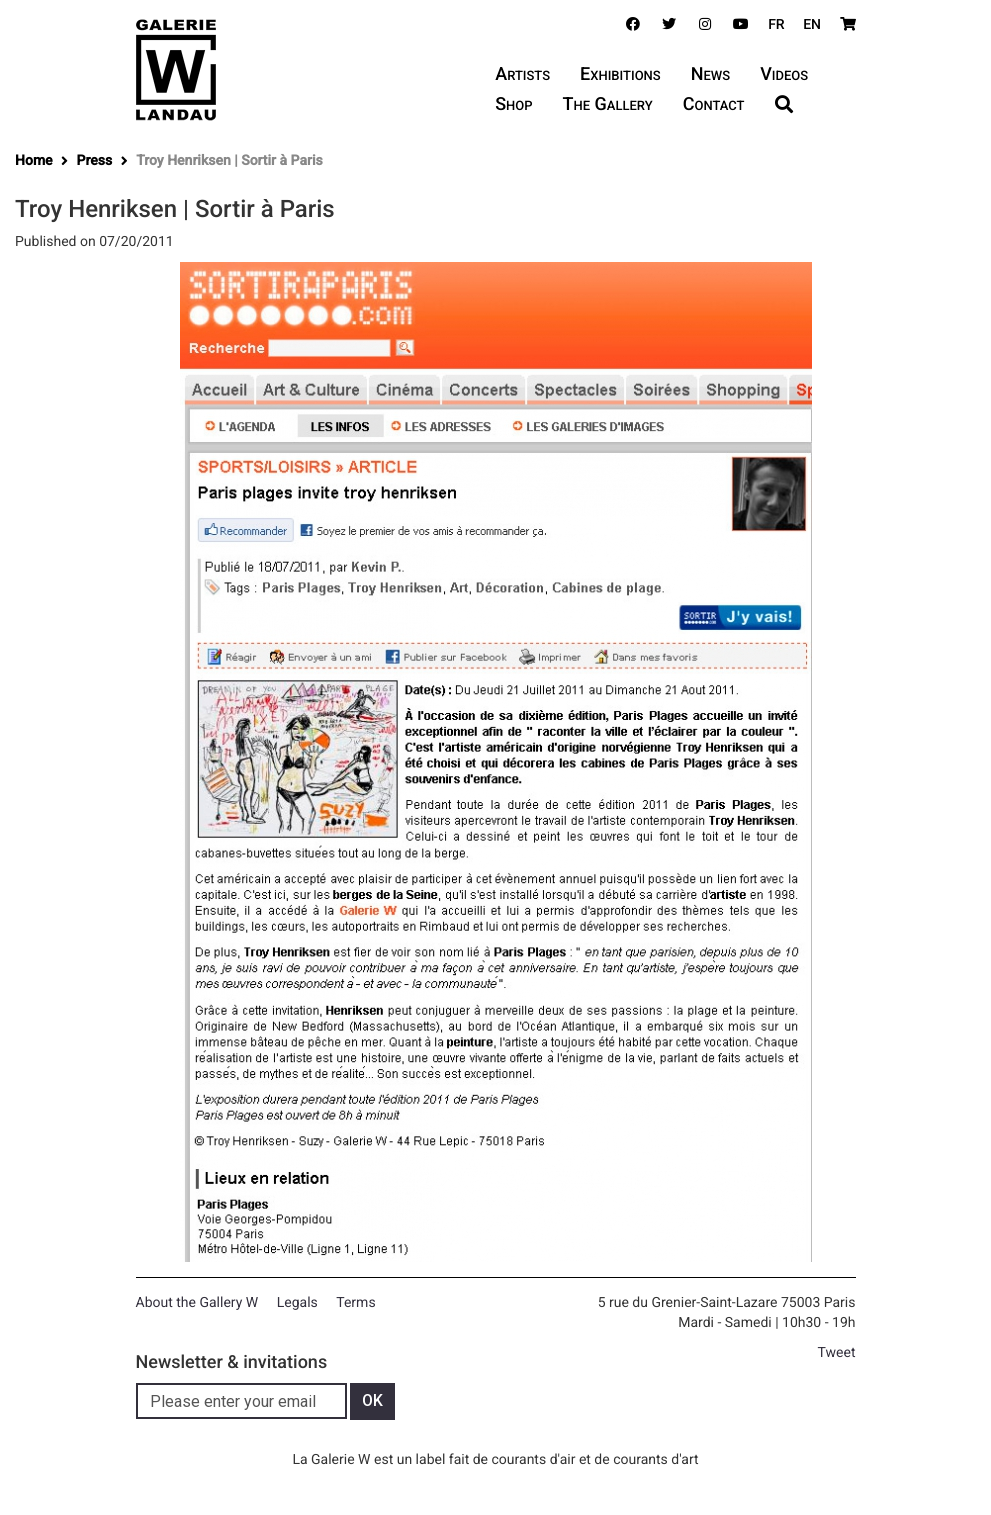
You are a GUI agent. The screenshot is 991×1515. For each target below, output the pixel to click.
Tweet (837, 1353)
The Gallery (608, 104)
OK (372, 1400)
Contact (714, 104)
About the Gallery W (197, 1303)
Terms (355, 1303)
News (710, 74)
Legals (297, 1303)
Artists (522, 74)
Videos (784, 74)
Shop (513, 104)
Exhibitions (620, 74)
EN (812, 25)
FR (776, 25)
